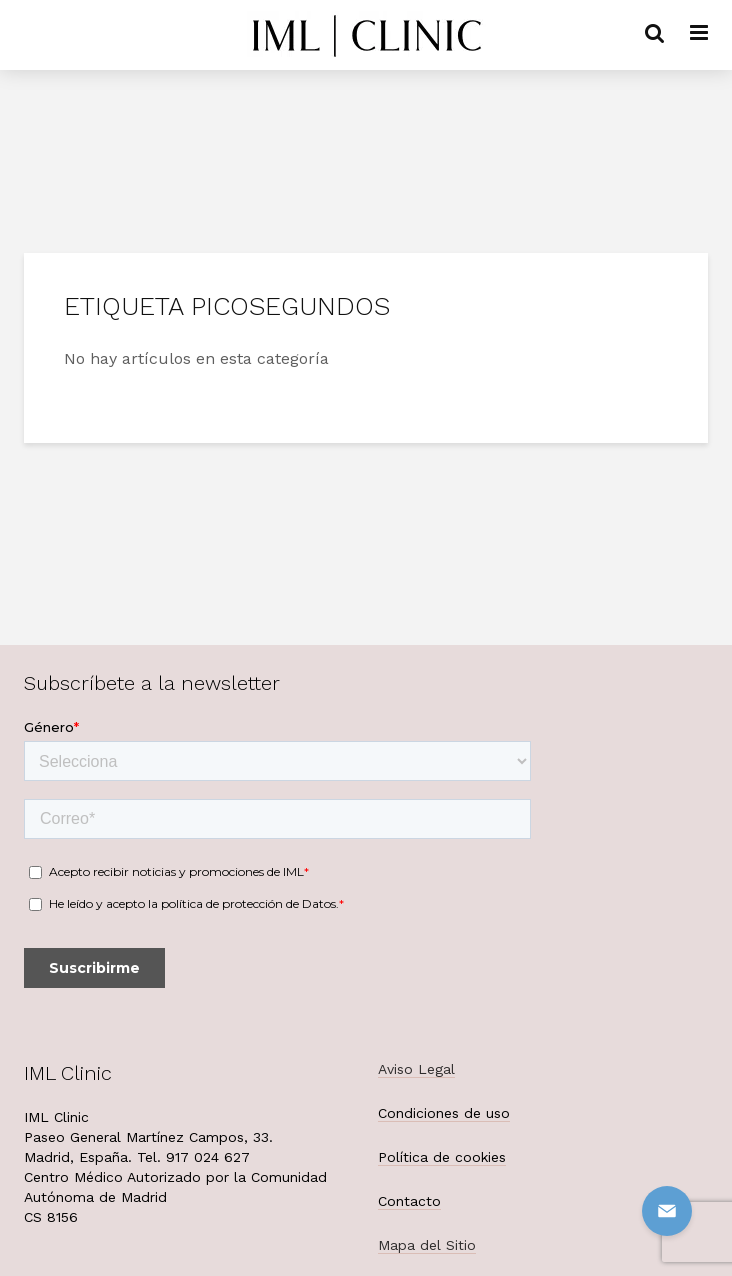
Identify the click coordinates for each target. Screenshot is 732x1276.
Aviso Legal (416, 1069)
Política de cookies (442, 1157)
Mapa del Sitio (427, 1245)
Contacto (409, 1201)
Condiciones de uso (444, 1113)
